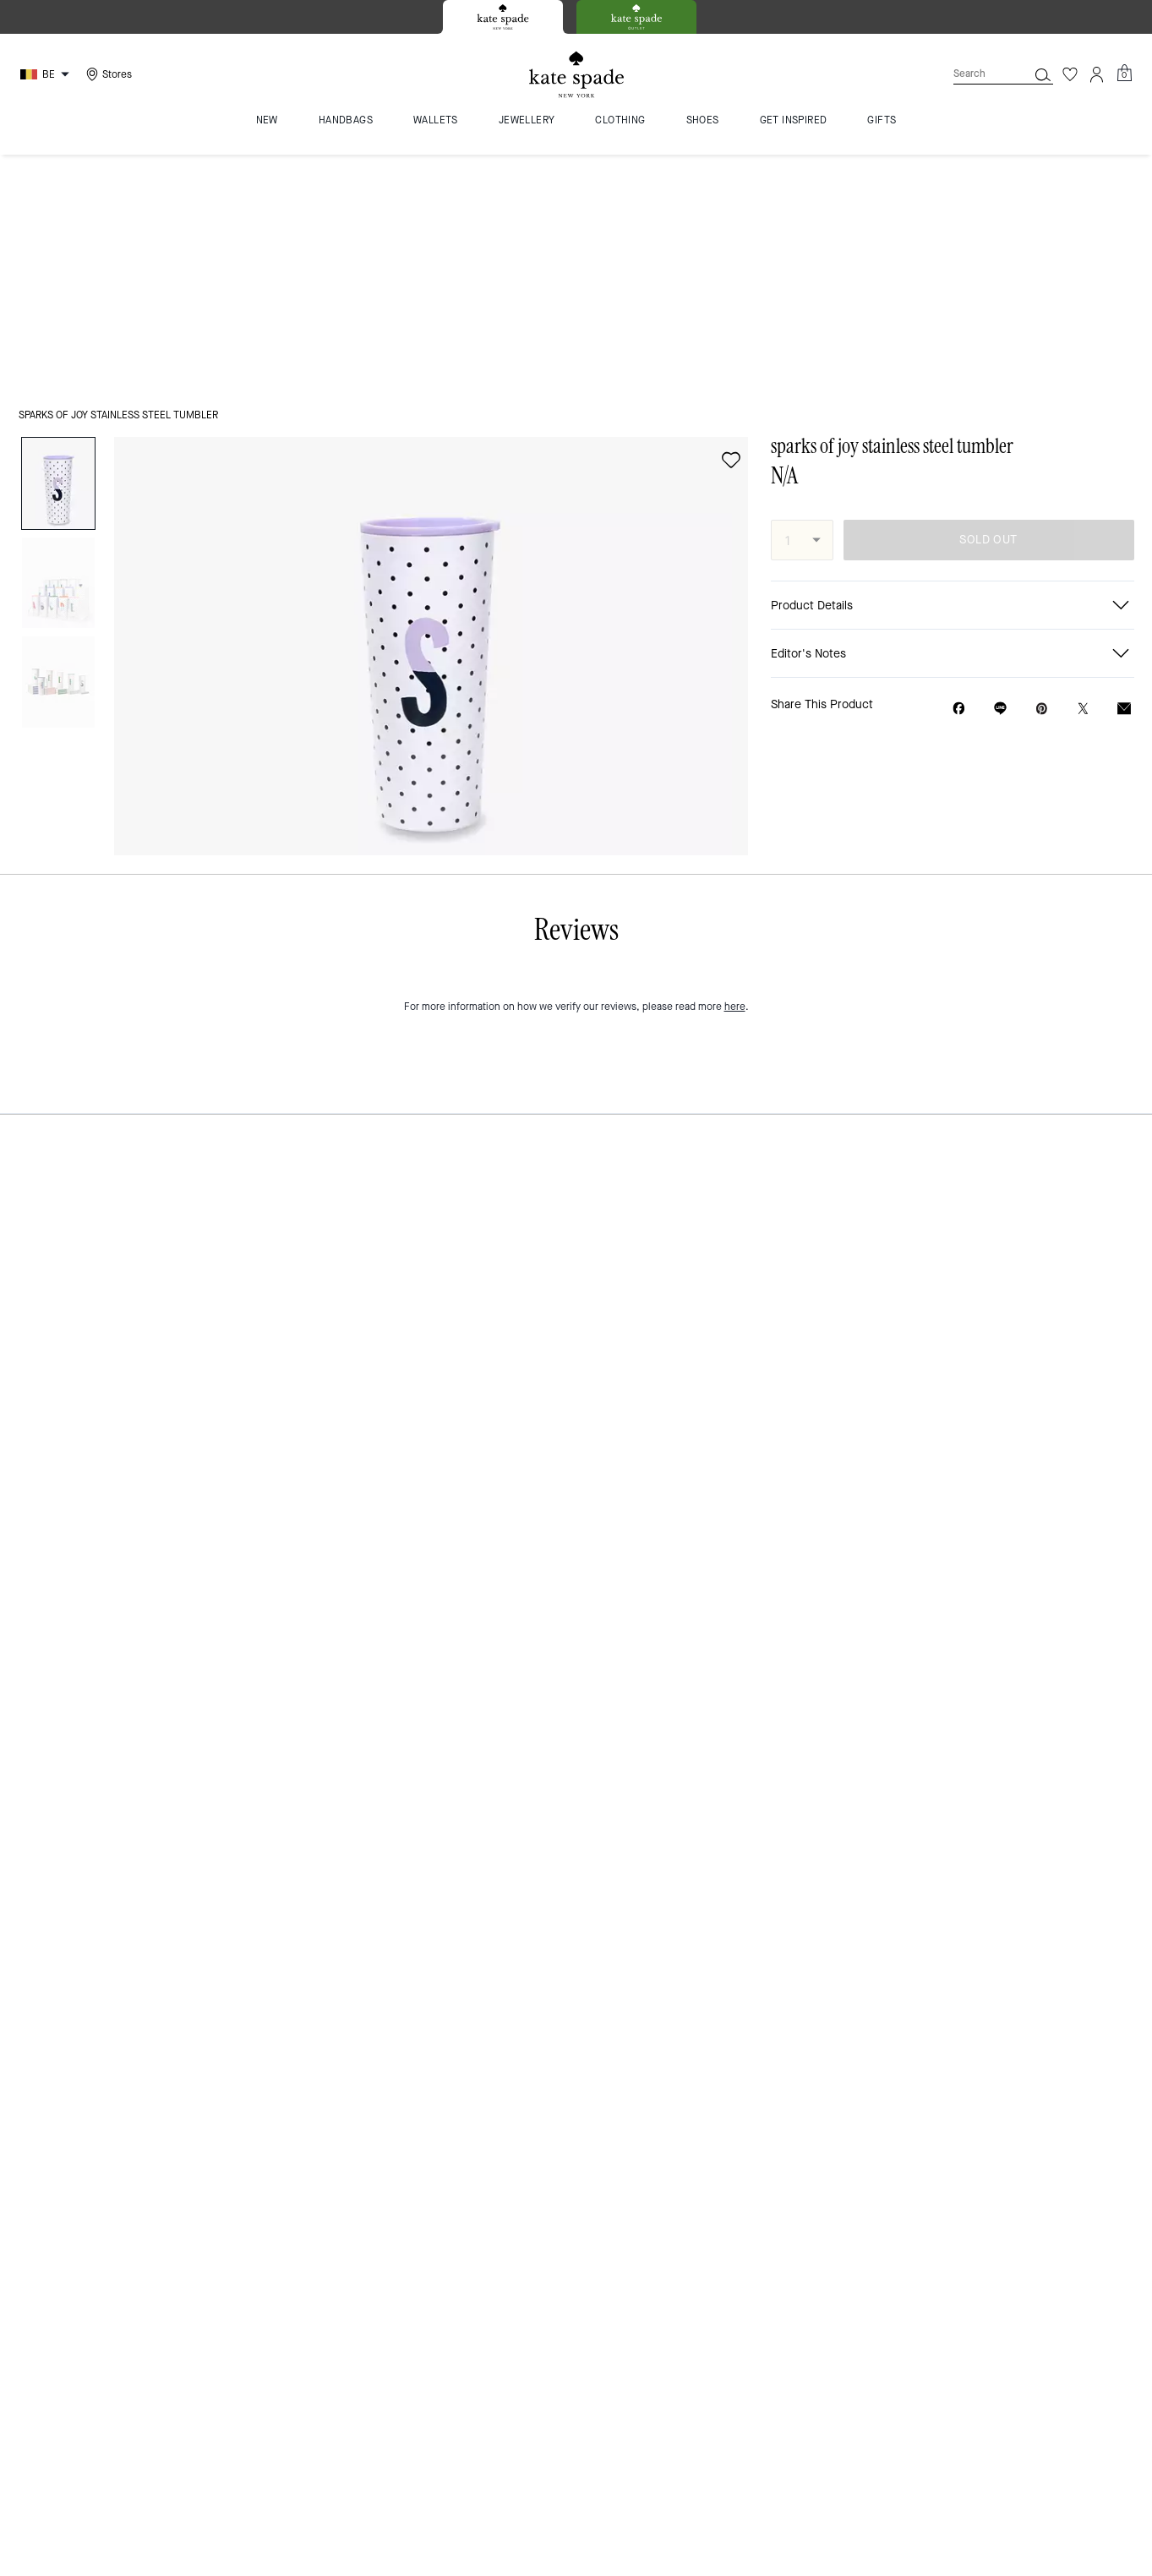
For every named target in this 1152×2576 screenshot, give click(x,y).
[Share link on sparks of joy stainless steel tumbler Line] (1000, 472)
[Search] (977, 74)
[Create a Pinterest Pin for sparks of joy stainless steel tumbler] (1041, 472)
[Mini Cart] (1124, 73)
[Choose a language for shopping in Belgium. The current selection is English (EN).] (47, 74)
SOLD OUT (988, 304)
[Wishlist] (1070, 74)
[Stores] (107, 74)
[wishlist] (731, 224)
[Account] (1097, 74)
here (734, 1501)
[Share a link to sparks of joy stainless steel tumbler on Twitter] (1083, 472)
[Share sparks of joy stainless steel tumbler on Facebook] (958, 472)
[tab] (503, 17)
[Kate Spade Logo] (576, 75)
